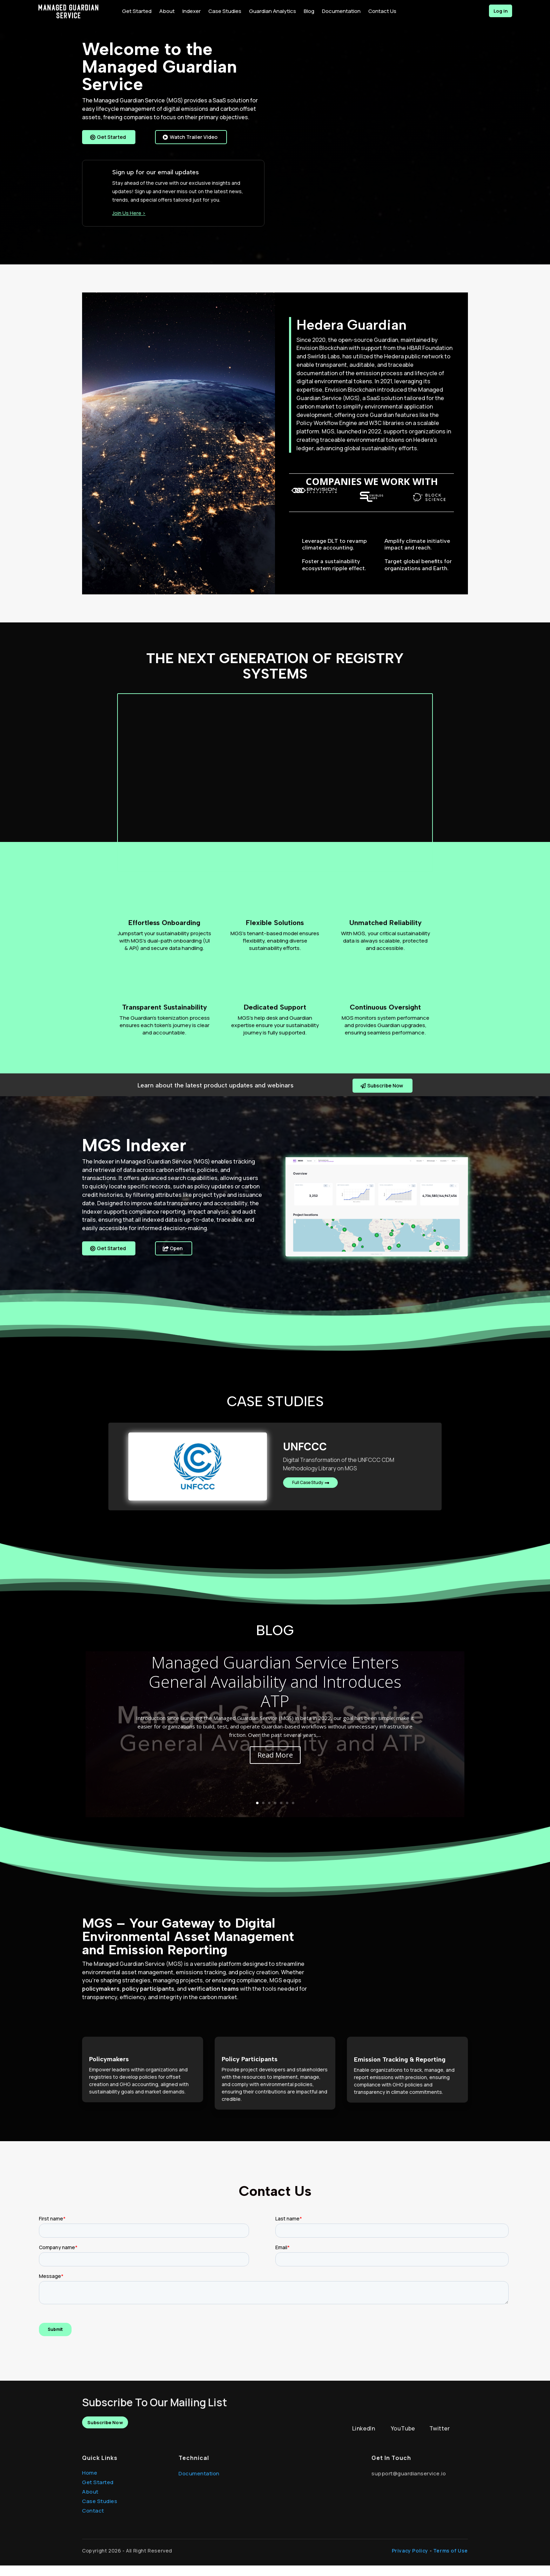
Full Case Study (310, 1493)
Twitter (439, 2439)
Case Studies (99, 2511)
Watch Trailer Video (187, 142)
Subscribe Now (383, 1095)
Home (89, 2483)
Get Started (112, 137)
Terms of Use (450, 2561)
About (90, 2502)
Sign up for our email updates (155, 182)
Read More (275, 1765)
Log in (496, 11)
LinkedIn (363, 2439)
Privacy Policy (410, 2561)
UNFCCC (305, 1456)
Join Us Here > (129, 222)
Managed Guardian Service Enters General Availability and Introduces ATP (275, 1692)
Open (176, 1258)
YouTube (403, 2439)
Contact (93, 2521)
